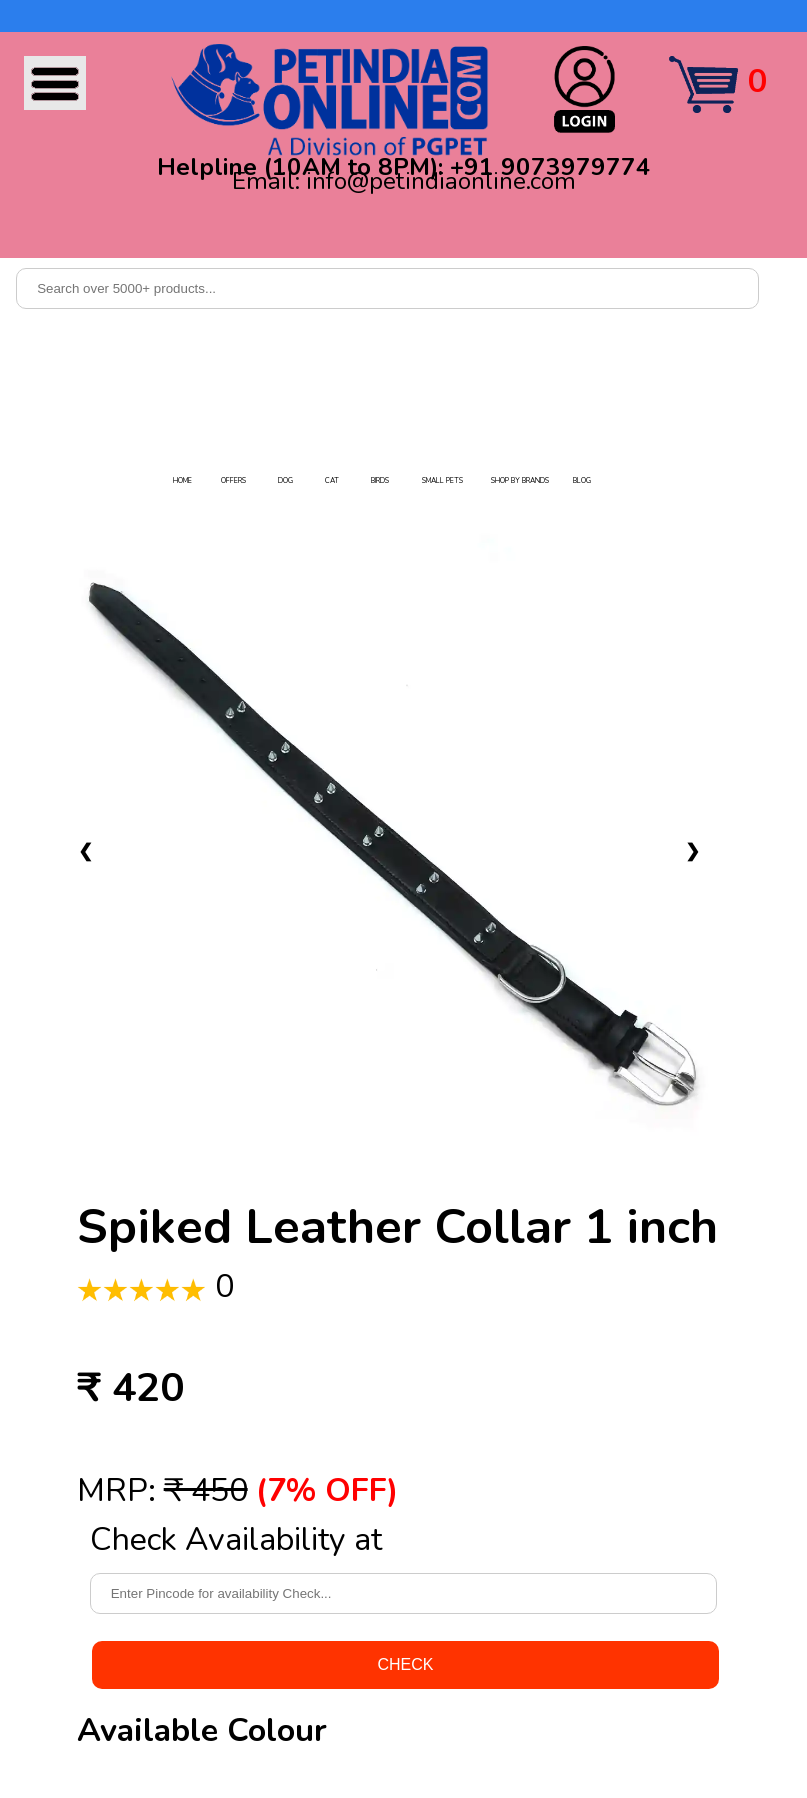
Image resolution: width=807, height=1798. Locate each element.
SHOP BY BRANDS (520, 481)
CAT (332, 481)
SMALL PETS (442, 481)
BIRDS (380, 481)
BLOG (582, 481)
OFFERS (233, 481)
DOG (285, 481)
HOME (182, 481)
